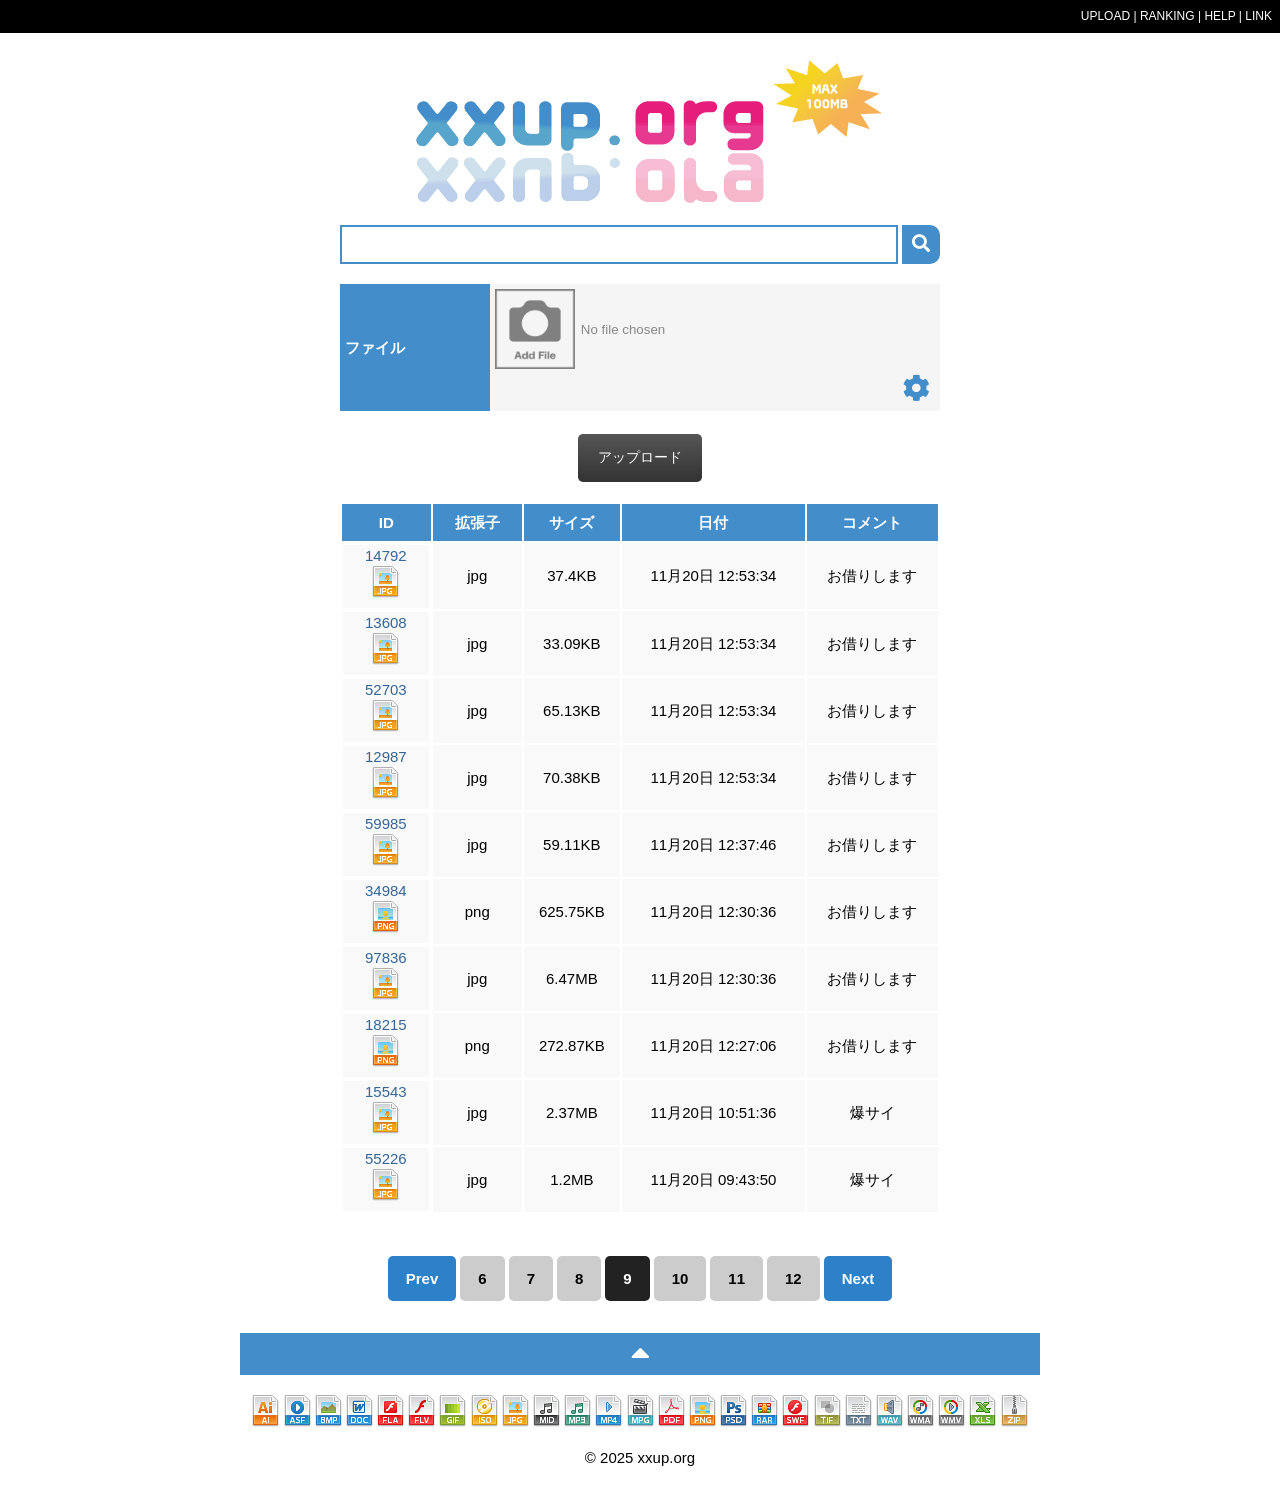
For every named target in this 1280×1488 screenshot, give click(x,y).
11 (736, 1278)
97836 (386, 974)
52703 (386, 706)
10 (680, 1278)
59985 (386, 840)
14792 (386, 572)
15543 (386, 1108)
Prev (422, 1278)
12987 (386, 773)
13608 (386, 639)
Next (858, 1278)
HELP (1219, 16)
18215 (386, 1041)
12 (793, 1278)
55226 (386, 1175)
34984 (386, 907)
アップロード (640, 457)
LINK (1258, 16)
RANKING (1167, 16)
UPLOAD (1105, 16)
